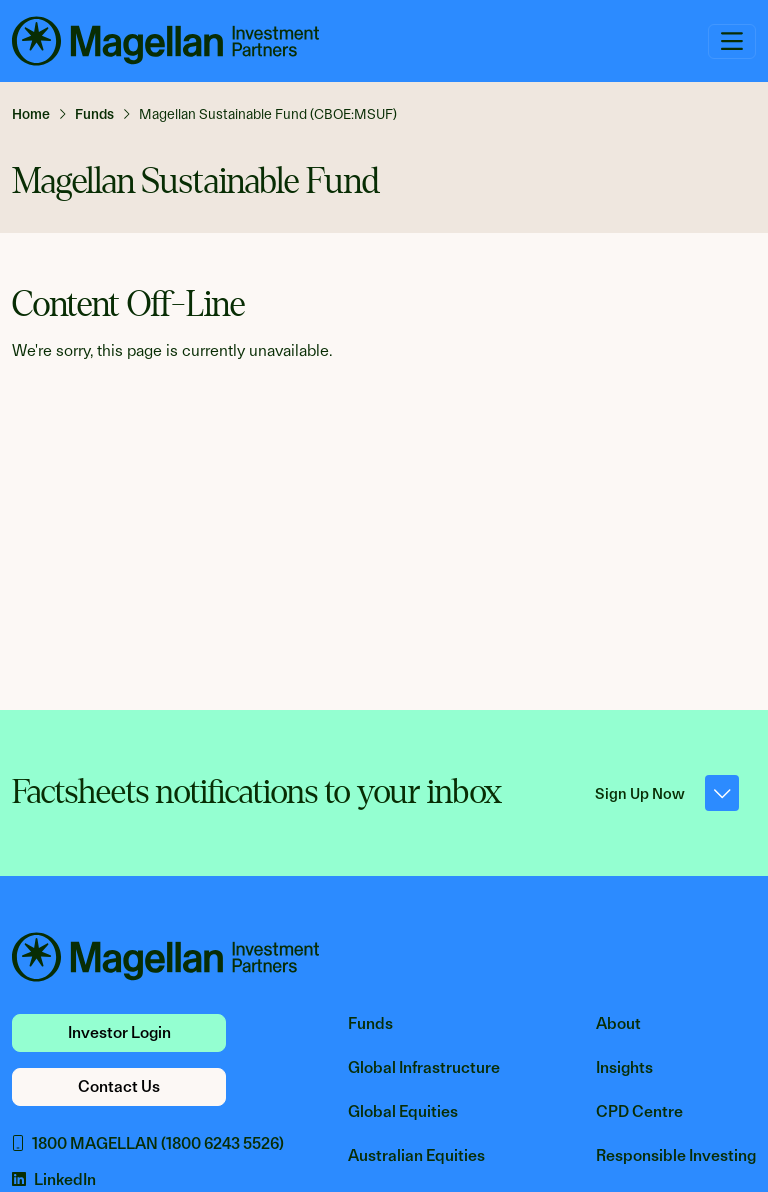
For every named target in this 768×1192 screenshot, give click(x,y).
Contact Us (119, 1086)
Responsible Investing (676, 1155)
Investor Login (119, 1032)
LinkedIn (54, 1179)
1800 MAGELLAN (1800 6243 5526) (148, 1143)
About (618, 1023)
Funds (370, 1023)
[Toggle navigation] (732, 41)
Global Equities (403, 1111)
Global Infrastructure (424, 1067)
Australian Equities (416, 1155)
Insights (624, 1067)
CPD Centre (639, 1111)
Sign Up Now (667, 793)
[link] (39, 114)
